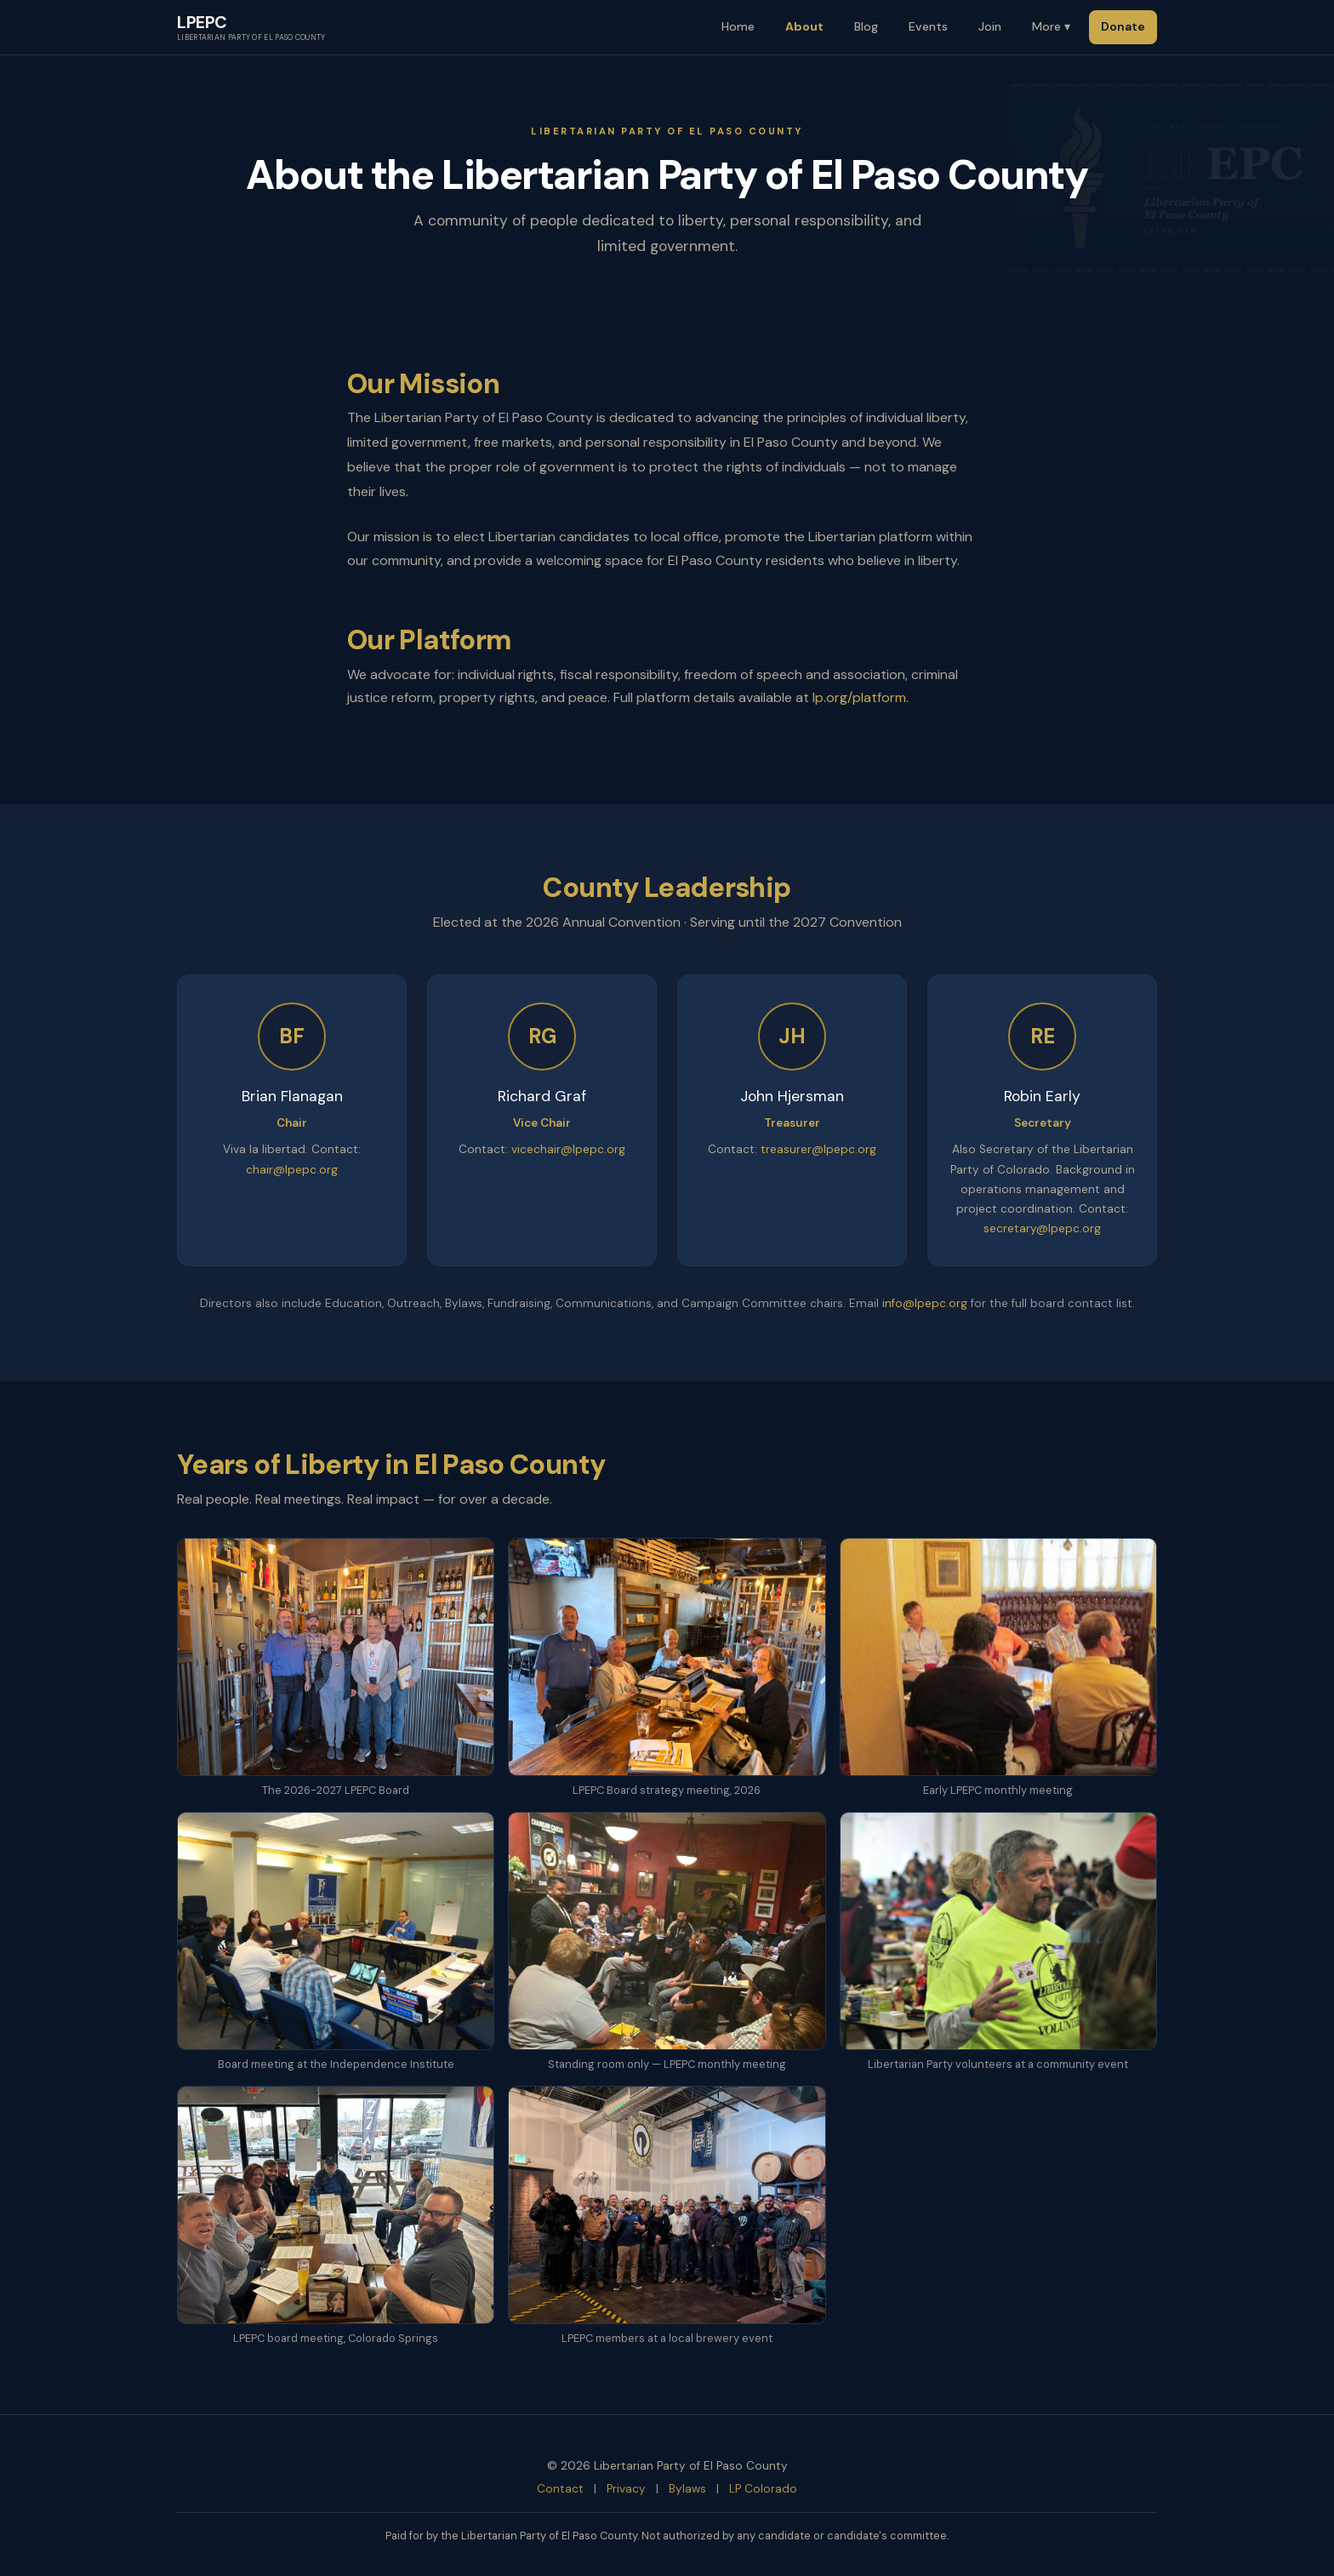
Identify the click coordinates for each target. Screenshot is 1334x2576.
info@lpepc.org (924, 1303)
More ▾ (1051, 26)
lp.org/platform (859, 697)
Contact (560, 2489)
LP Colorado (763, 2489)
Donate (1123, 26)
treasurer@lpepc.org (818, 1149)
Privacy (626, 2489)
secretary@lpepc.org (1042, 1228)
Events (928, 26)
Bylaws (687, 2489)
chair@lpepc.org (292, 1169)
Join (989, 26)
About (804, 26)
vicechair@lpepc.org (568, 1149)
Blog (866, 26)
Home (738, 26)
